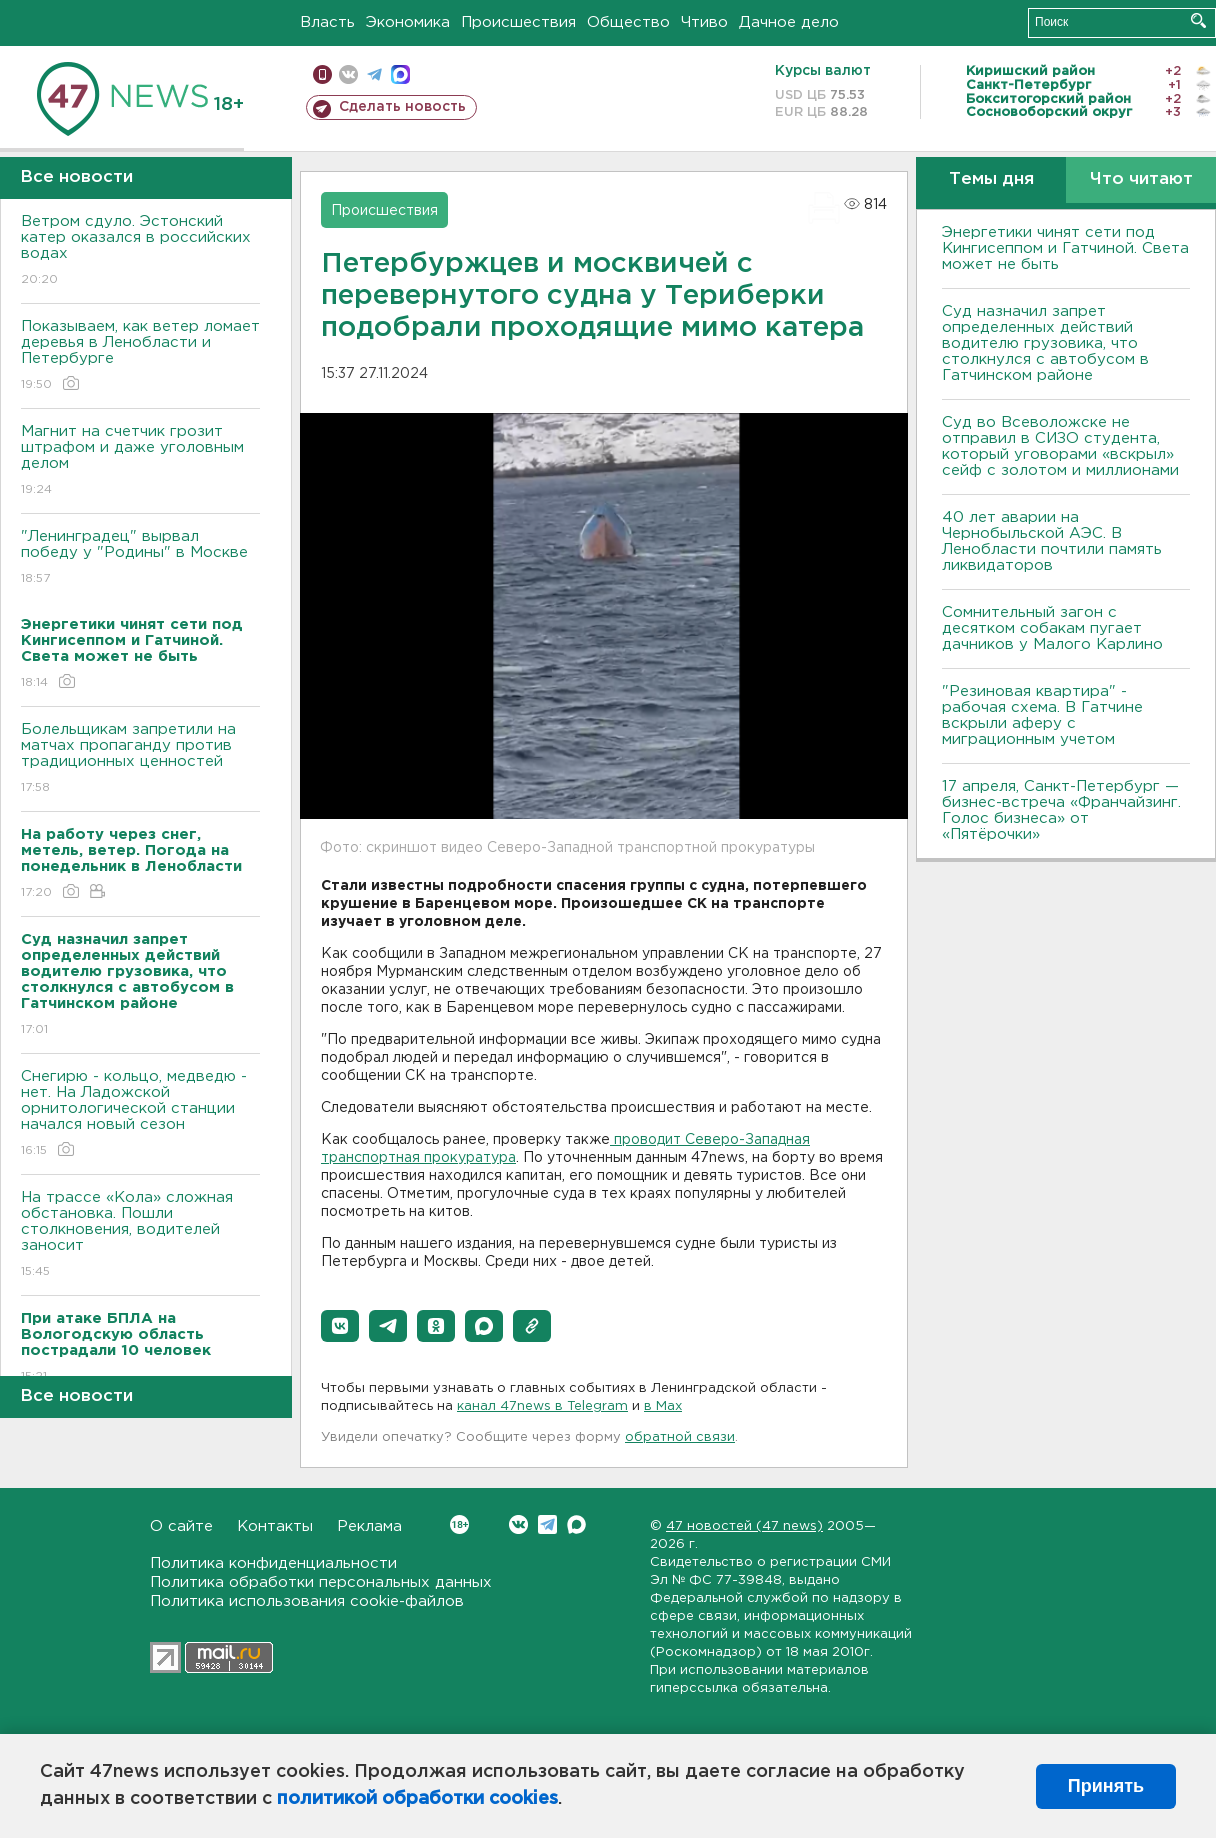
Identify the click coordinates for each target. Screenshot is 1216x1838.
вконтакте (348, 74)
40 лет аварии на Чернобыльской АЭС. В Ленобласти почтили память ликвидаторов (1052, 541)
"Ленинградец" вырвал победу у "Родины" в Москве (140, 558)
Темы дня (991, 179)
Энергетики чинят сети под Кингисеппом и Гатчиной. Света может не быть (1065, 248)
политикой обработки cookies (417, 1799)
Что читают (1141, 179)
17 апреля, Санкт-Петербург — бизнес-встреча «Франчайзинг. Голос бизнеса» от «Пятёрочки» (1061, 810)
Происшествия (518, 22)
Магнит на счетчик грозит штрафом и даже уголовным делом (140, 461)
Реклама (369, 1526)
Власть (327, 22)
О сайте (181, 1526)
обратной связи (680, 1437)
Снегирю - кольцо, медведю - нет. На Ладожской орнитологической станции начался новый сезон (140, 1114)
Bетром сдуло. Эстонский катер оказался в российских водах (140, 251)
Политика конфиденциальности (273, 1563)
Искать (1198, 20)
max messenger (400, 74)
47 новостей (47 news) (744, 1526)
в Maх (663, 1406)
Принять (1106, 1786)
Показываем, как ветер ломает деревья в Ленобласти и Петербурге (140, 356)
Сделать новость (402, 107)
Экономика (408, 22)
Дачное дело (789, 22)
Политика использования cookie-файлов (307, 1601)
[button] (340, 1326)
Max (576, 1524)
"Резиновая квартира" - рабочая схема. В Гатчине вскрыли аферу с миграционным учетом (1042, 715)
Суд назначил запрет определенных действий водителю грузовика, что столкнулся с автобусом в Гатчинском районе (1045, 343)
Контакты (275, 1526)
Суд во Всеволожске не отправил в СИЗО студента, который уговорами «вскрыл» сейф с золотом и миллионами (1060, 446)
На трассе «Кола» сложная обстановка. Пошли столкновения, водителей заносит (140, 1235)
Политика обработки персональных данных (321, 1582)
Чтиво (704, 22)
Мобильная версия (322, 74)
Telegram (547, 1524)
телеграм (374, 74)
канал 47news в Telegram (542, 1406)
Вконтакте (459, 1524)
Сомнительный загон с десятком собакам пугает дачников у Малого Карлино (1052, 628)
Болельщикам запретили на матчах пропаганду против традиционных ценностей (140, 759)
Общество (628, 22)
